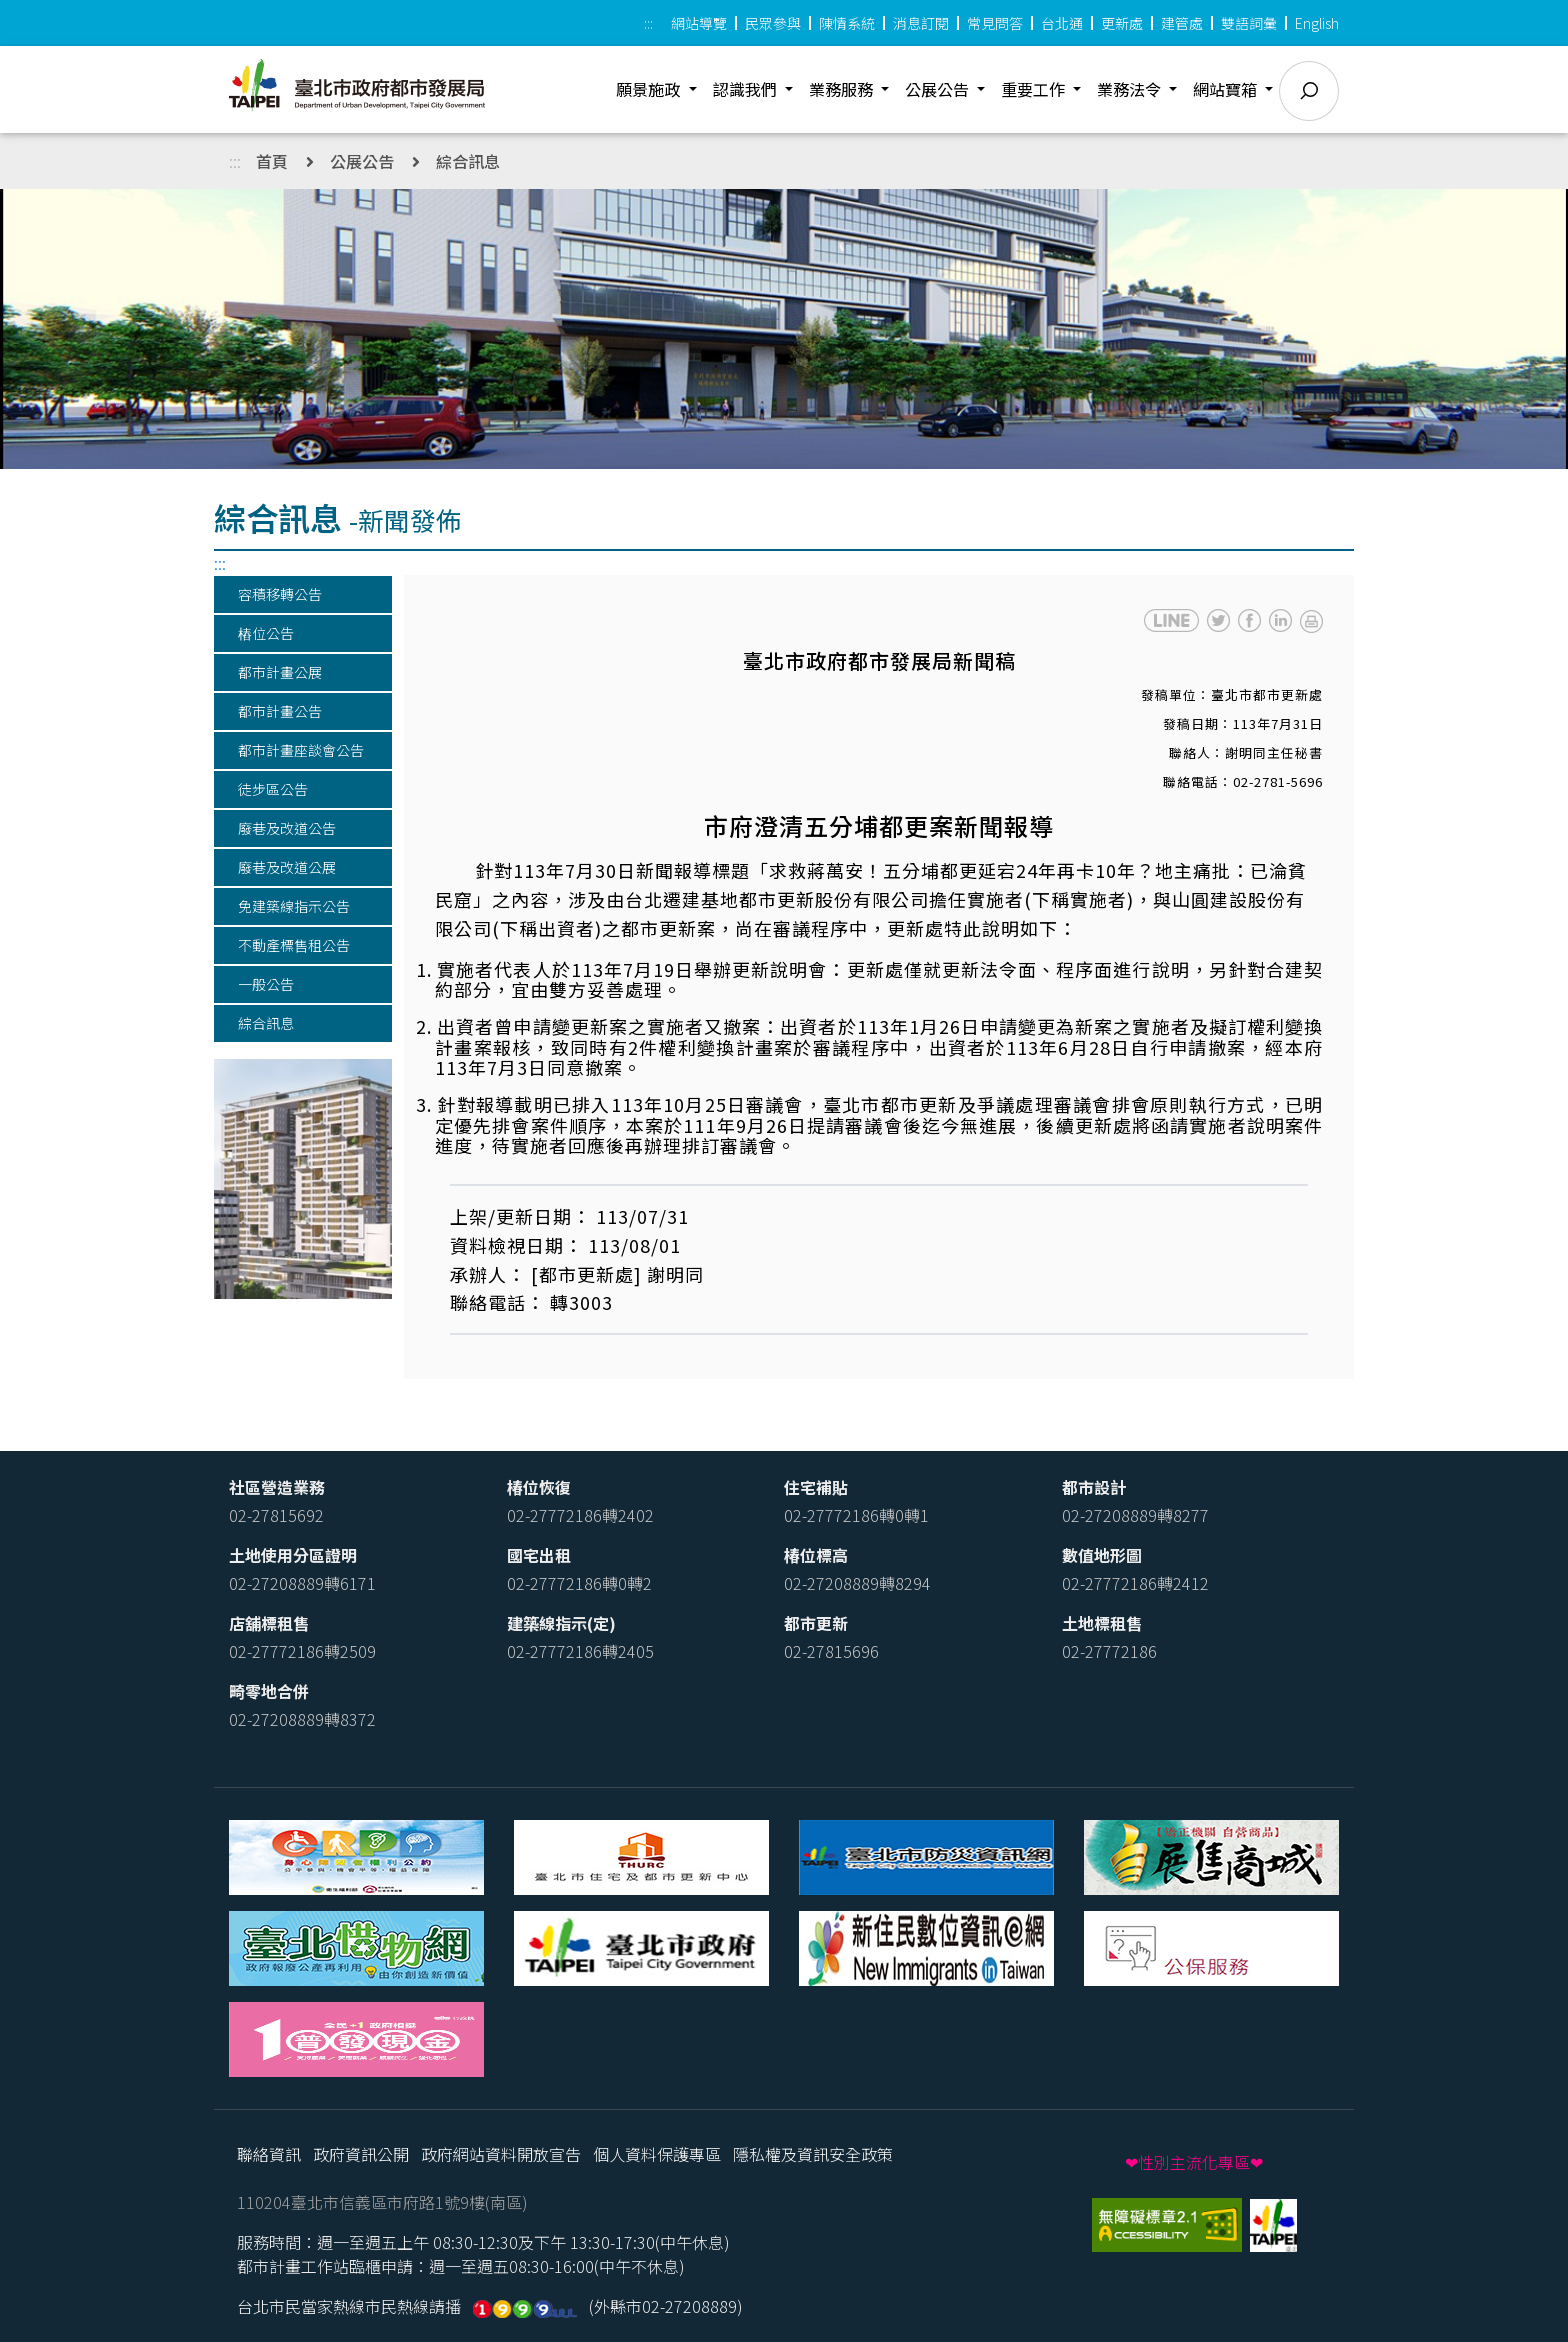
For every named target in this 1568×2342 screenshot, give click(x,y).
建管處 (1182, 23)
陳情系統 (847, 23)
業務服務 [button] (843, 89)
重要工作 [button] (1035, 89)
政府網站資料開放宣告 (501, 2154)
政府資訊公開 (361, 2154)
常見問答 (995, 23)
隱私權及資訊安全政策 (813, 2154)
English (1317, 23)
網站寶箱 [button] (1227, 89)
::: (648, 23)
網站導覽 (699, 23)
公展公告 (362, 161)
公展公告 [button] (939, 89)
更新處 (1122, 23)
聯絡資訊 (269, 2154)
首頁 (272, 161)
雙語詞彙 (1249, 23)
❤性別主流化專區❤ (1194, 2162)
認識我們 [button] (747, 89)
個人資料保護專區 (657, 2154)
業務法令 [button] (1131, 89)
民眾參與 (773, 23)
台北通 (1062, 23)
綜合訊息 (468, 161)
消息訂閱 (921, 23)
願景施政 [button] (650, 89)
